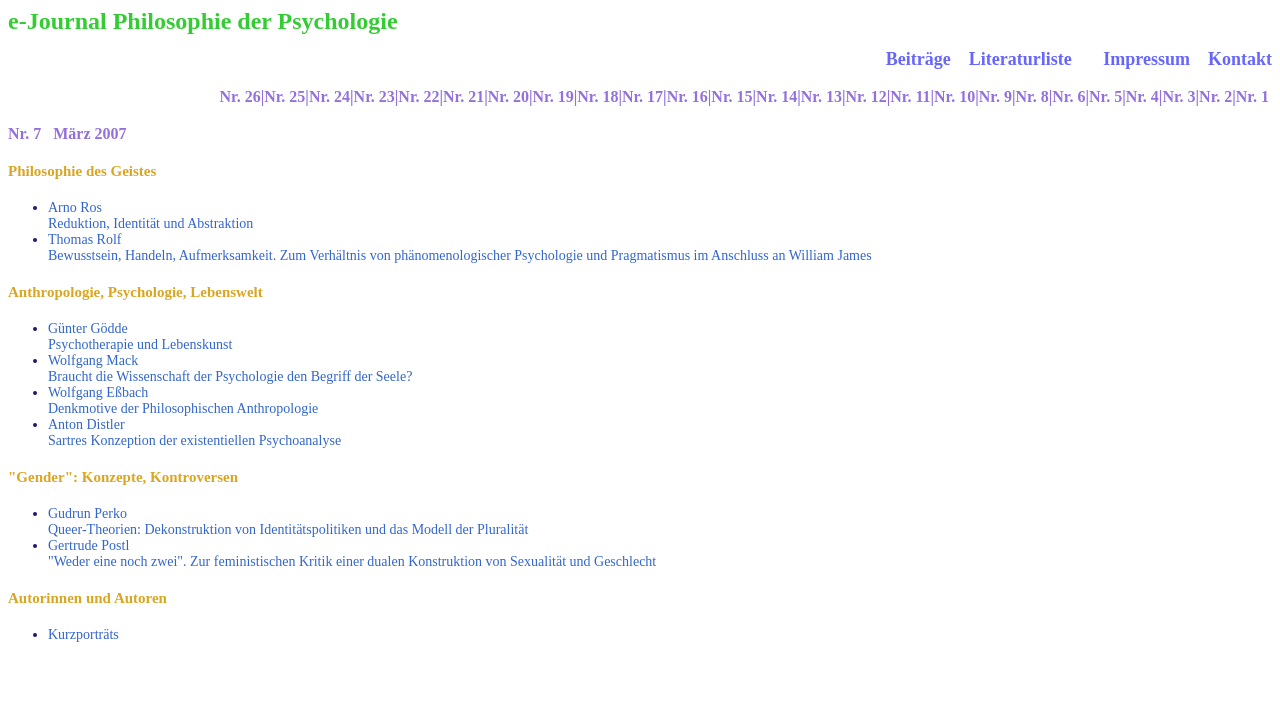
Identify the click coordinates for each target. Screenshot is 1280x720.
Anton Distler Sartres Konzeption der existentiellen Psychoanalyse (194, 432)
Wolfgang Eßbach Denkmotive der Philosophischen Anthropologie (183, 400)
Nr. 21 (463, 96)
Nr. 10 (954, 96)
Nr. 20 (508, 96)
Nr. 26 (239, 96)
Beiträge (918, 59)
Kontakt (1240, 59)
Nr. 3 (1178, 96)
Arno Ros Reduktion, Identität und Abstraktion (150, 215)
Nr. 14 (776, 96)
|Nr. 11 (909, 96)
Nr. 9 (995, 96)
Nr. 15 (731, 96)
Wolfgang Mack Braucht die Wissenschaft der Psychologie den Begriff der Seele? (230, 368)
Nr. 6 (1068, 96)
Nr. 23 (374, 96)
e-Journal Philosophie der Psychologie (203, 21)
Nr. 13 (821, 96)
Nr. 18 (597, 96)
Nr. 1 (1252, 96)
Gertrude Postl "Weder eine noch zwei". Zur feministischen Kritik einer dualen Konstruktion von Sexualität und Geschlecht (352, 553)
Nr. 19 (552, 96)
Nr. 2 (1215, 96)
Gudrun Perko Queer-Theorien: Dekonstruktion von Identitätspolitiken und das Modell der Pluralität (288, 521)
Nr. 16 (687, 96)
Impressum (1148, 59)
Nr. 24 (329, 96)
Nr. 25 (284, 96)
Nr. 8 (1032, 96)
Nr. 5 (1105, 96)
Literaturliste (1020, 59)
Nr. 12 (866, 96)
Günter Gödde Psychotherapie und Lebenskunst (140, 336)
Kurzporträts (83, 634)
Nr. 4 (1142, 96)
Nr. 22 (418, 96)
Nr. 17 (642, 96)
